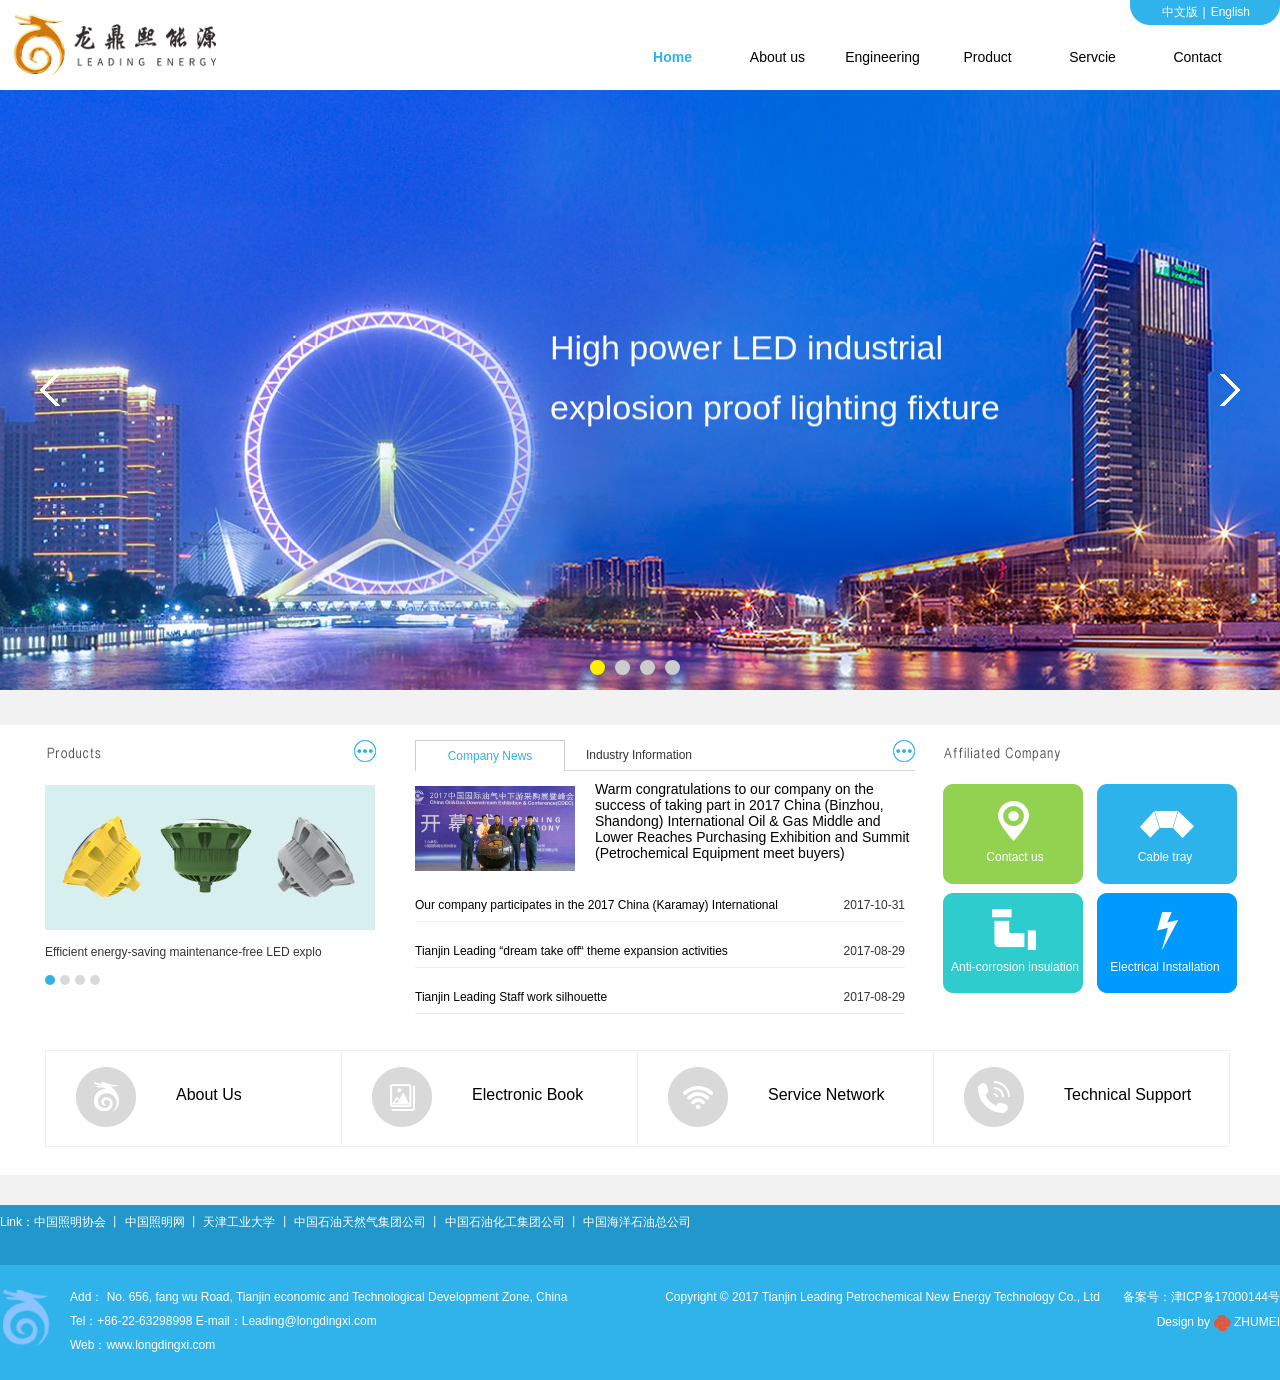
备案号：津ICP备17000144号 (1201, 1297)
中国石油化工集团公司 (505, 1222)
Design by (1183, 1322)
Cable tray (1143, 827)
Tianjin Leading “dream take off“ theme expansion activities (571, 951)
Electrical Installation (1157, 937)
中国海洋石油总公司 (637, 1222)
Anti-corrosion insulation (1012, 937)
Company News (490, 756)
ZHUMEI (1257, 1322)
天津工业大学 (239, 1222)
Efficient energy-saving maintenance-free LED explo (183, 952)
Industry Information (639, 755)
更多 (364, 751)
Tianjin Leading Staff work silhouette (511, 997)
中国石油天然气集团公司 (360, 1222)
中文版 (1180, 12)
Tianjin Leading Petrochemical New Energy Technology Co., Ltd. (120, 45)
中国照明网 (155, 1222)
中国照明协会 (70, 1222)
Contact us (994, 827)
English (1230, 12)
